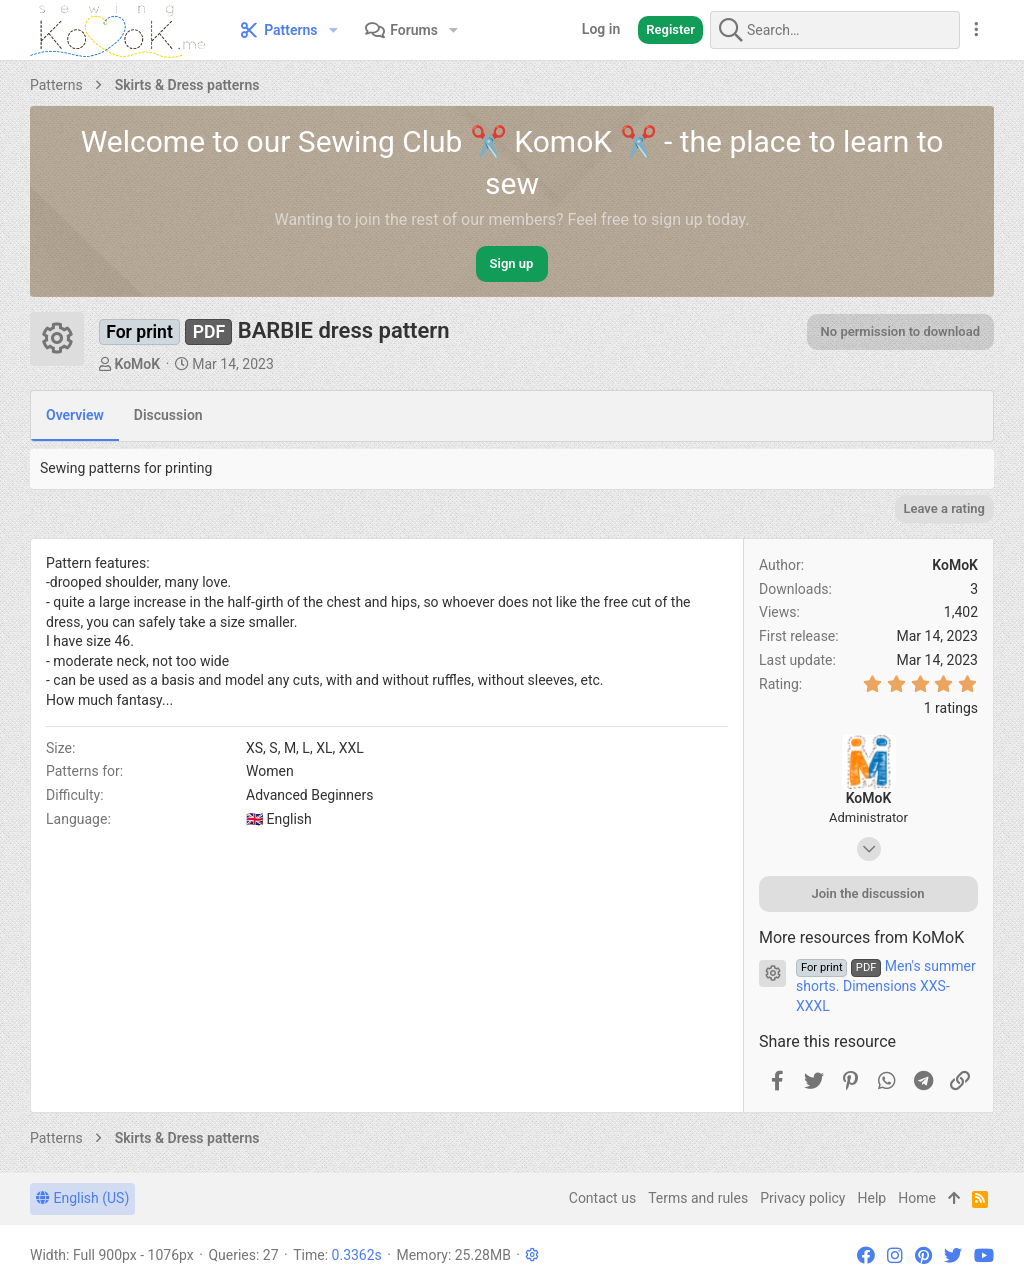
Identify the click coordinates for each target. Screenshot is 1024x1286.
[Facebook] (866, 1255)
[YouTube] (984, 1255)
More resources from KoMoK (861, 937)
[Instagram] (895, 1255)
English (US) (82, 1198)
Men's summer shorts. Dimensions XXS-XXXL (886, 986)
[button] (333, 30)
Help (872, 1198)
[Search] (835, 30)
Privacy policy (802, 1198)
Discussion (168, 415)
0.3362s (357, 1255)
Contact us (602, 1198)
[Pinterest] (923, 1255)
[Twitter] (953, 1255)
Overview (75, 415)
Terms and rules (698, 1198)
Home (917, 1198)
